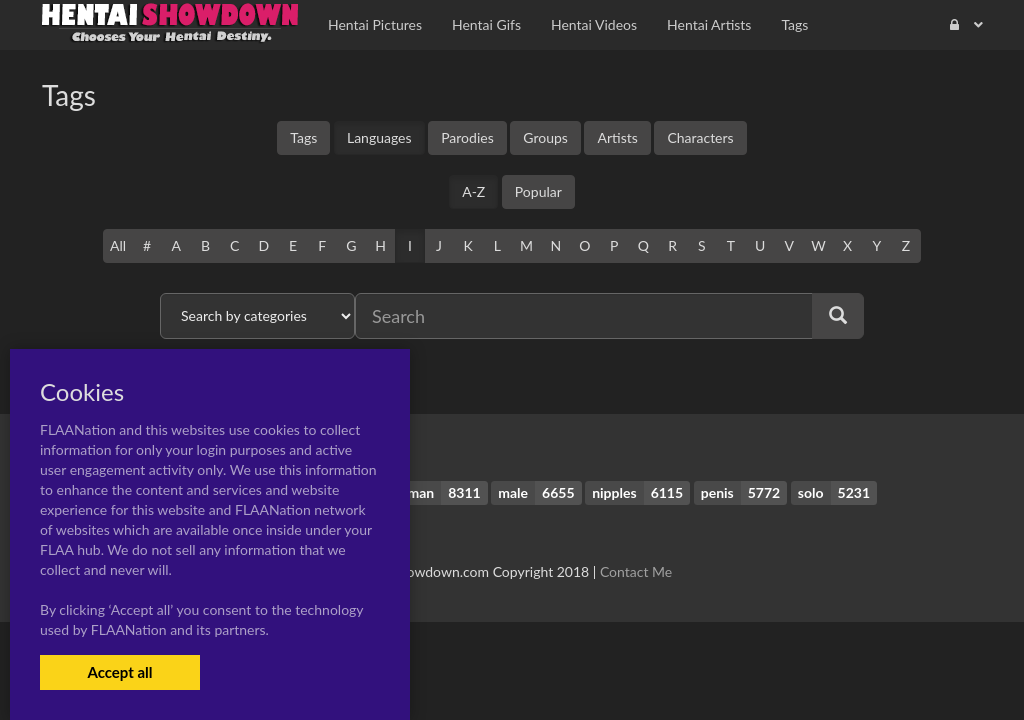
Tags (303, 137)
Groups (545, 137)
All (118, 245)
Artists (617, 137)
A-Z (473, 191)
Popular (538, 191)
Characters (700, 137)
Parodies (467, 137)
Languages (379, 137)
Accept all (119, 672)
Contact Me (636, 571)
